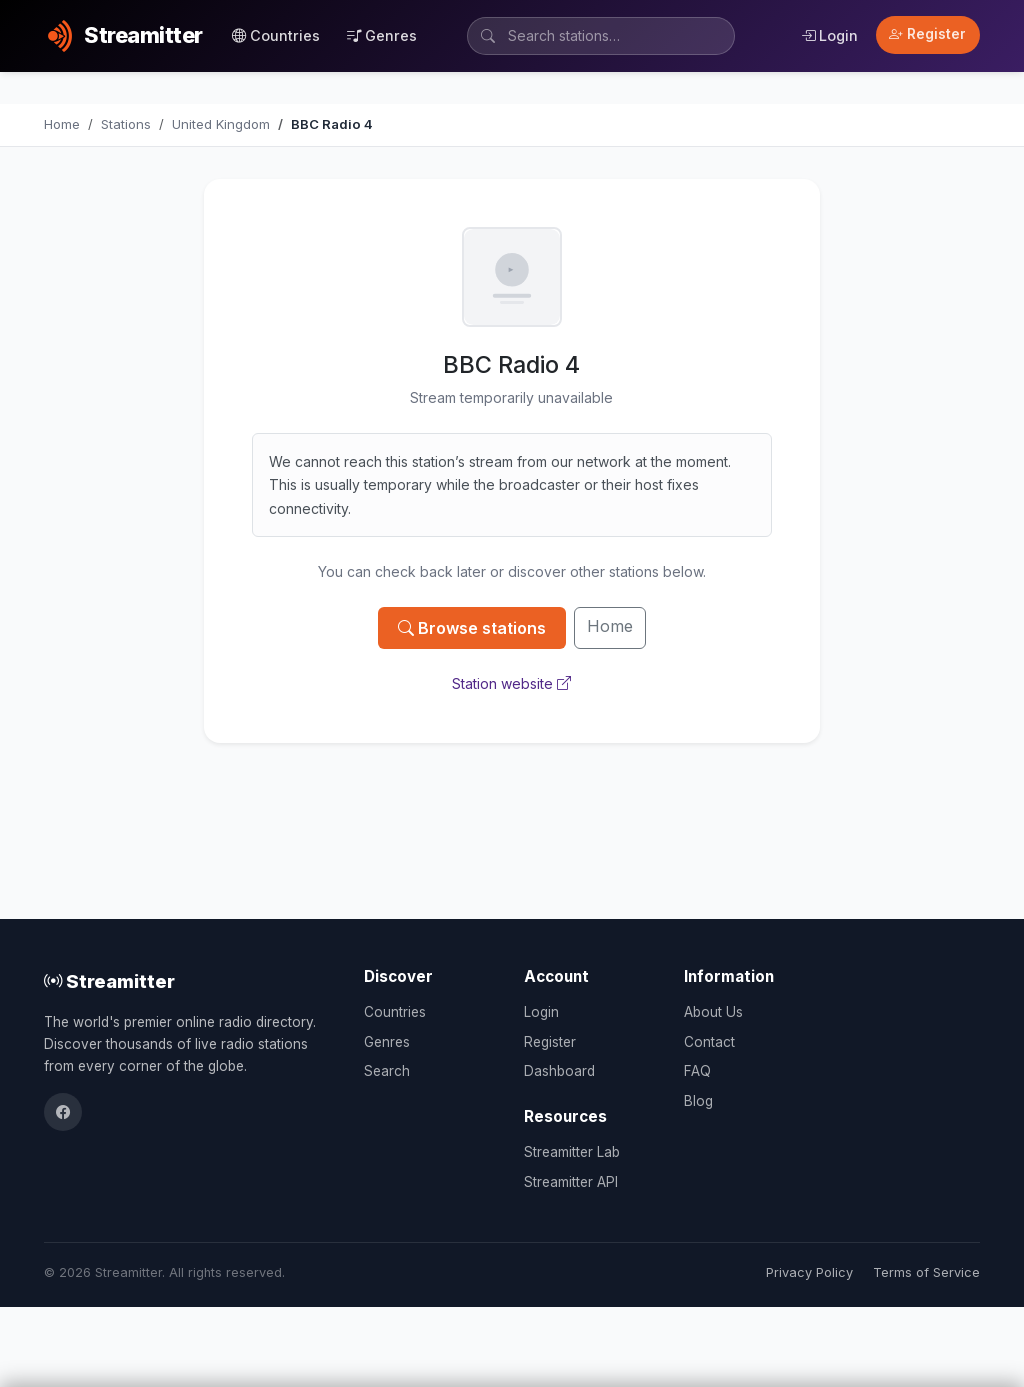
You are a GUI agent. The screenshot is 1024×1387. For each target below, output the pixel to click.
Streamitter (109, 981)
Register (927, 34)
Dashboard (559, 1071)
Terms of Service (926, 1272)
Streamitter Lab (572, 1152)
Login (829, 35)
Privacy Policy (809, 1272)
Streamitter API (571, 1182)
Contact (709, 1042)
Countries (276, 35)
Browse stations (472, 628)
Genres (382, 35)
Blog (698, 1101)
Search (387, 1071)
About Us (713, 1012)
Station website (511, 683)
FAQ (697, 1071)
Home (610, 626)
